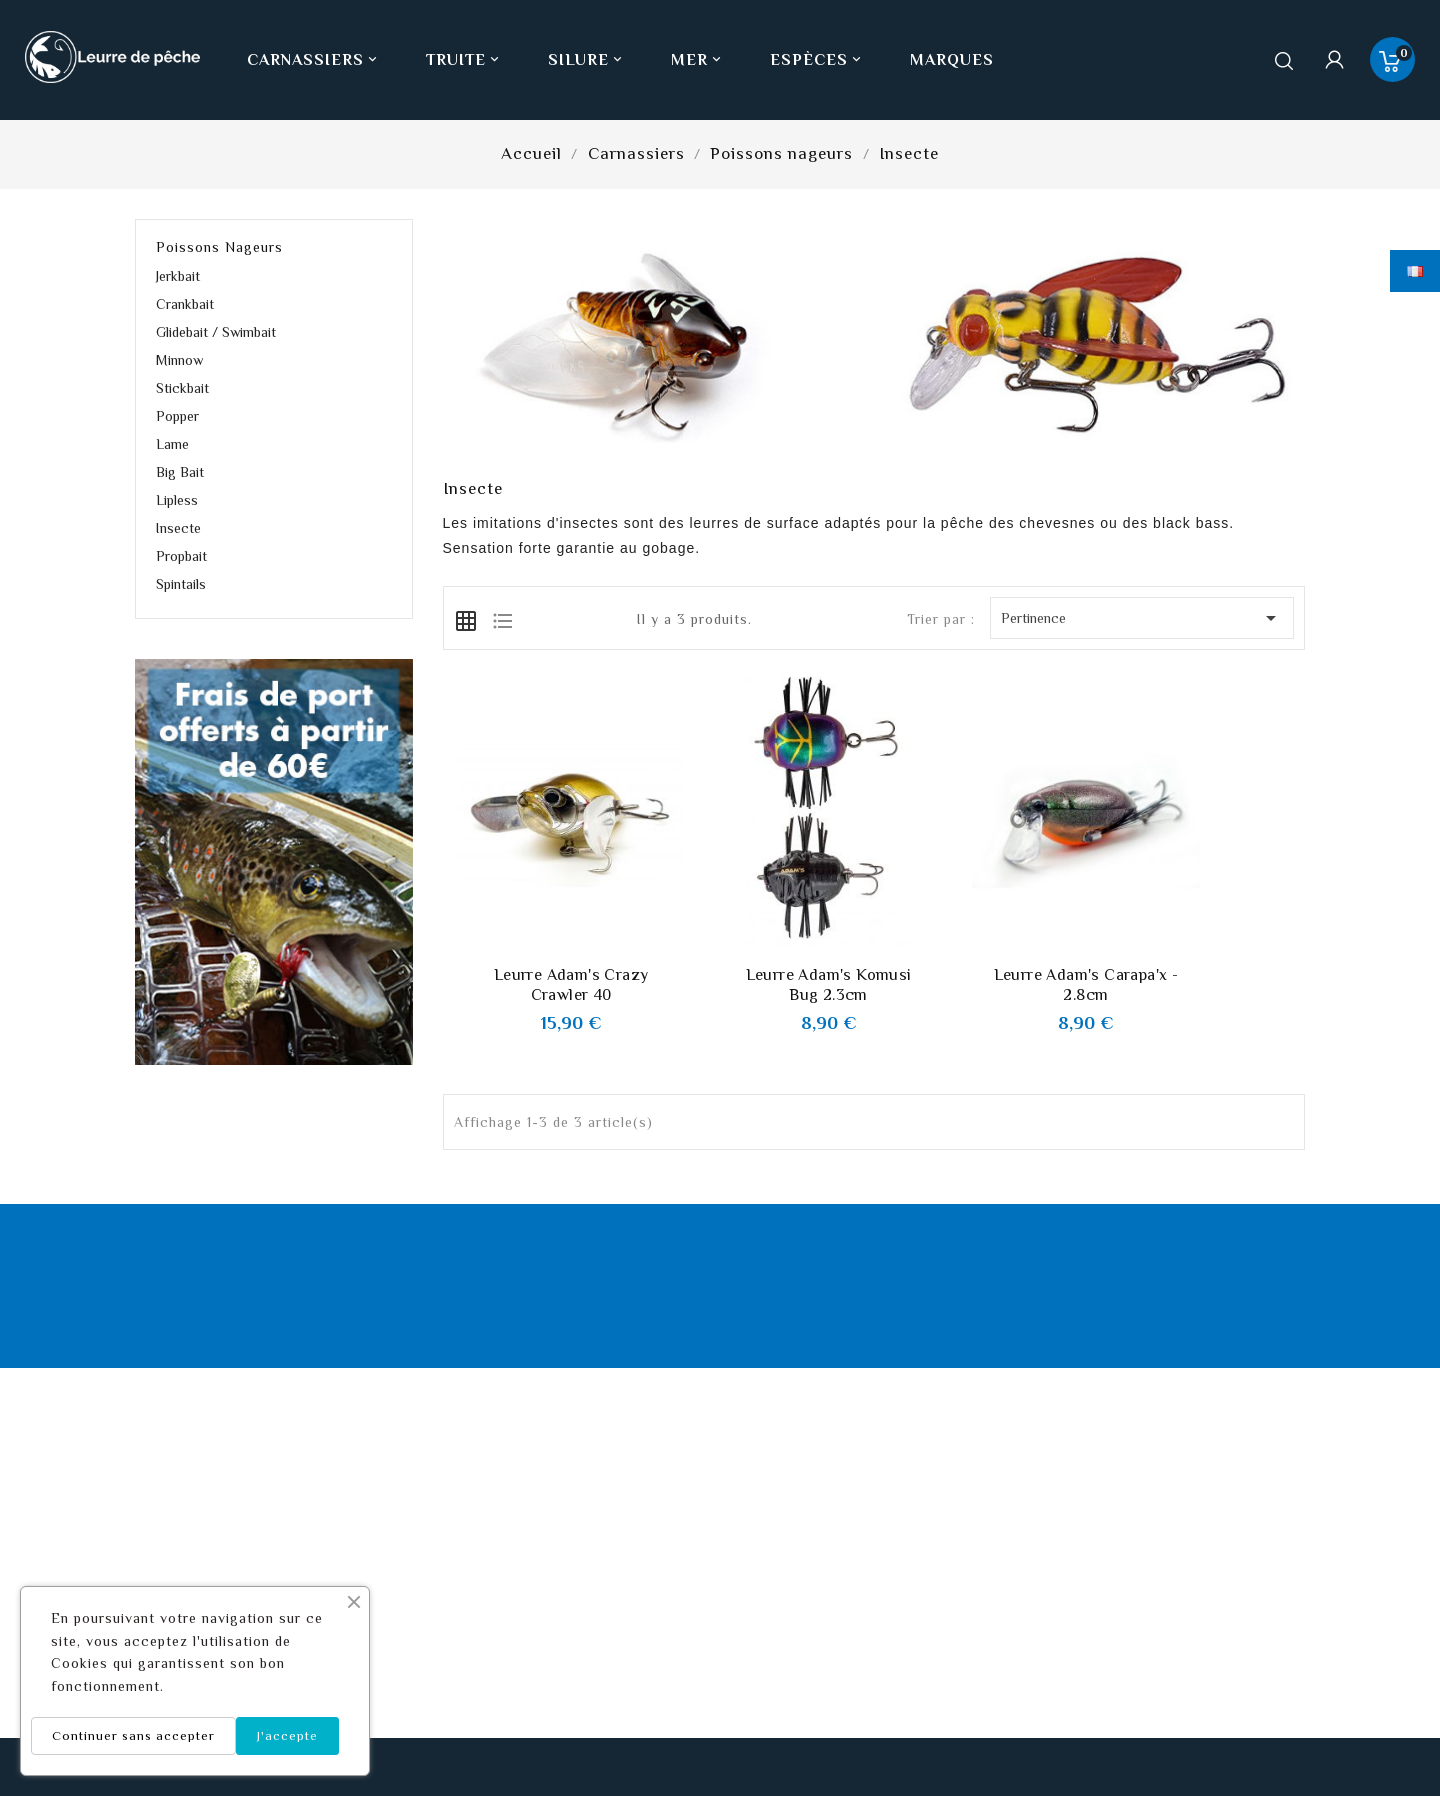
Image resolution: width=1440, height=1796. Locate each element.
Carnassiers (314, 60)
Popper (177, 416)
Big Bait (180, 472)
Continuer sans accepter (133, 1735)
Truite (464, 60)
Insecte (178, 528)
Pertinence (1142, 618)
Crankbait (185, 304)
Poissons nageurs (219, 247)
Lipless (177, 500)
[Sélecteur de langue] (1415, 271)
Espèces (817, 60)
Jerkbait (178, 276)
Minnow (179, 360)
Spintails (181, 584)
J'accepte (287, 1735)
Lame (172, 444)
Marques (952, 60)
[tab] (466, 619)
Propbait (181, 556)
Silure (587, 60)
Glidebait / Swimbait (216, 332)
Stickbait (182, 388)
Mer (698, 60)
